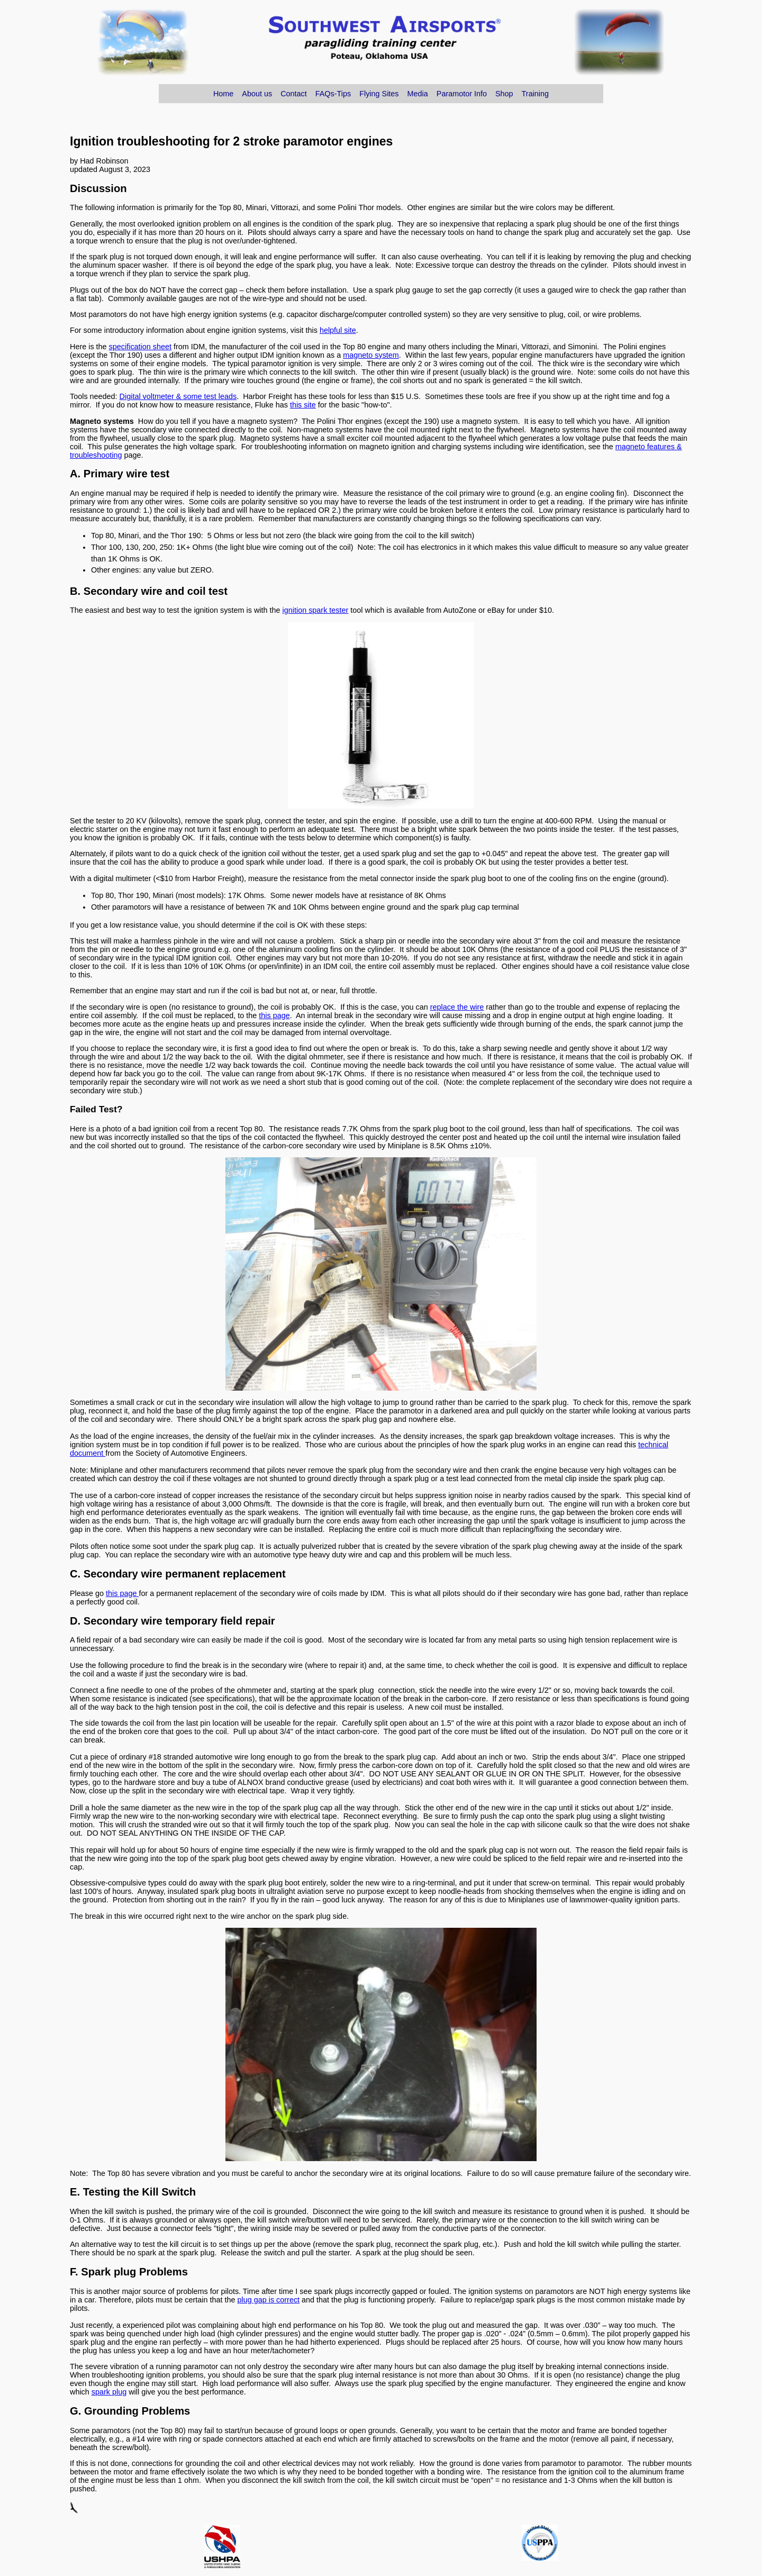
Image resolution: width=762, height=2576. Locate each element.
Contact (293, 93)
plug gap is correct (269, 2300)
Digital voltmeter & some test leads (178, 396)
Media (417, 93)
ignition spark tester (316, 610)
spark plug (109, 2392)
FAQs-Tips (333, 93)
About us (257, 93)
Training (535, 93)
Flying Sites (378, 93)
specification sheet (140, 346)
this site (303, 405)
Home (223, 93)
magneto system (371, 355)
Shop (504, 93)
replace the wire (457, 1007)
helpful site (338, 330)
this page (274, 1015)
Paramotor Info (462, 93)
